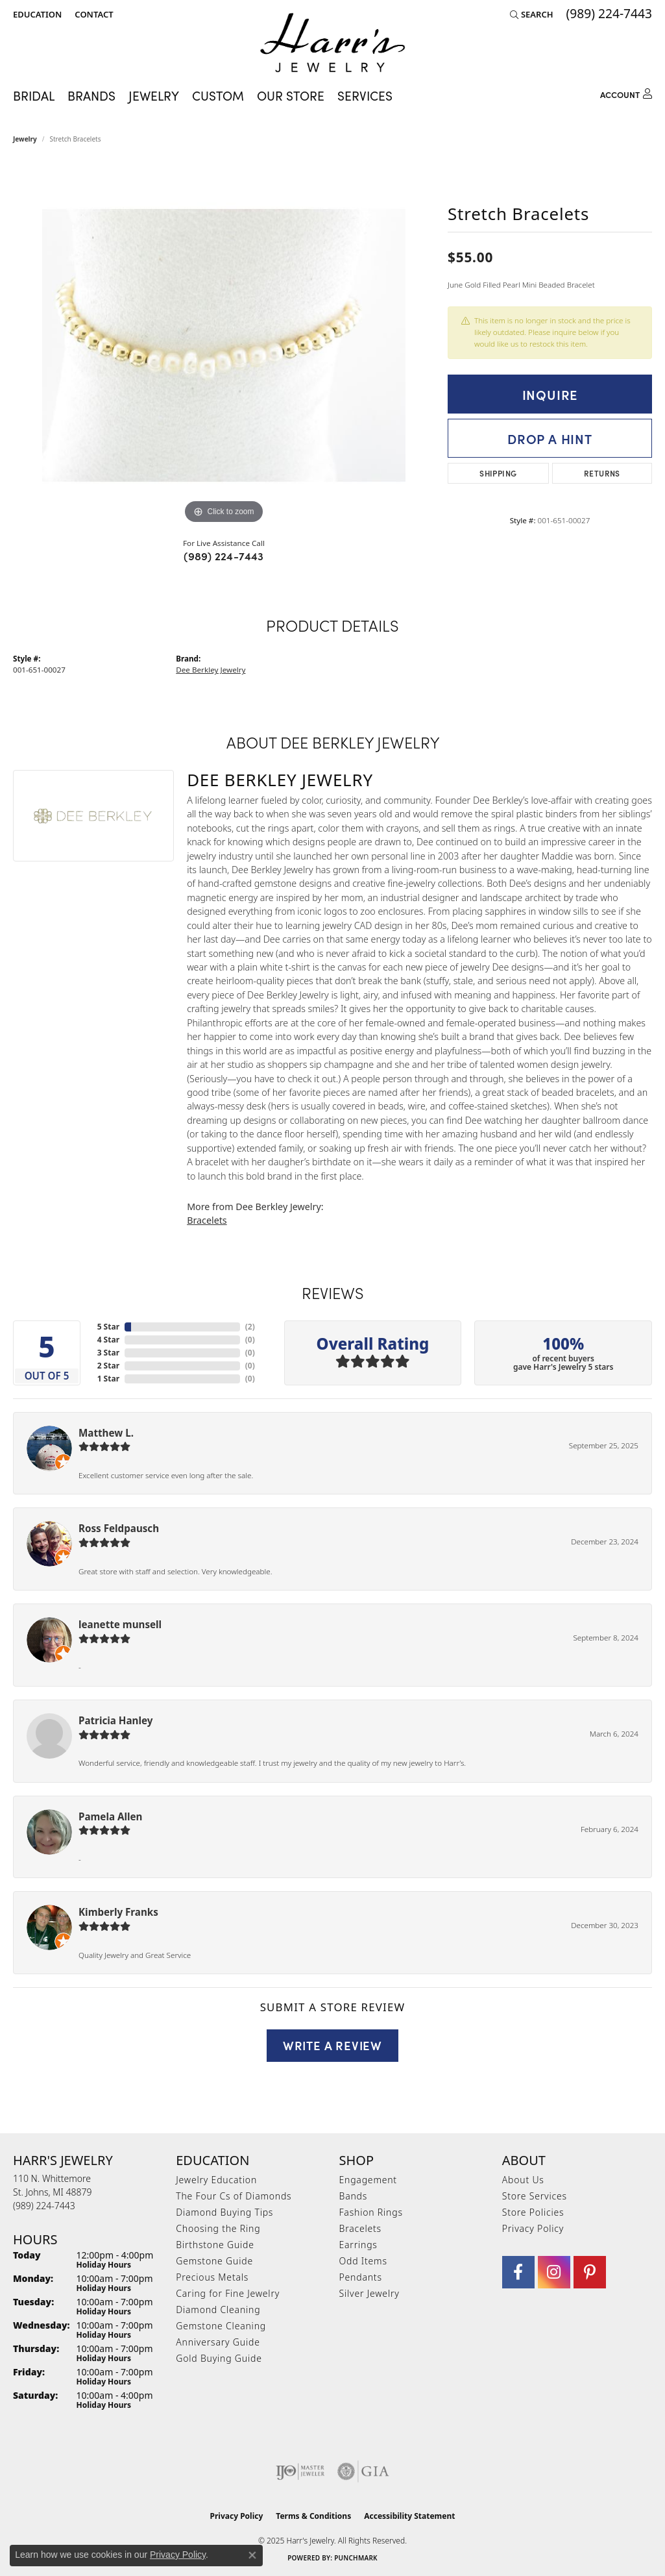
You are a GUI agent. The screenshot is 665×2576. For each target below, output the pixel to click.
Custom (218, 95)
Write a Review (332, 2045)
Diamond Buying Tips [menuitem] (224, 2212)
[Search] (531, 14)
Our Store (290, 95)
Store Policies (533, 2212)
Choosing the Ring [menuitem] (218, 2228)
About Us (523, 2180)
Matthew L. (106, 1432)
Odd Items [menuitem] (363, 2261)
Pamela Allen (110, 1816)
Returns (602, 472)
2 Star (108, 1365)
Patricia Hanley (115, 1720)
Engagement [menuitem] (368, 2180)
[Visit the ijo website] (300, 2471)
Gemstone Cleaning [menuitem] (221, 2326)
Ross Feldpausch (119, 1528)
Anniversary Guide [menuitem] (218, 2342)
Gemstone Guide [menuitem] (214, 2261)
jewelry (25, 138)
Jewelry (153, 95)
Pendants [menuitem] (360, 2277)
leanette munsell (120, 1624)
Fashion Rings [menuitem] (371, 2212)
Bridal (33, 95)
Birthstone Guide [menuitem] (215, 2244)
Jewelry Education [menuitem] (216, 2180)
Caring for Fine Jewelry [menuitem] (228, 2293)
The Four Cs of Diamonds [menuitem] (233, 2196)
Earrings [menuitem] (358, 2244)
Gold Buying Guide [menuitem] (218, 2358)
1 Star (108, 1378)
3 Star (108, 1352)
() (250, 1326)
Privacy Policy (533, 2228)
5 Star (108, 1326)
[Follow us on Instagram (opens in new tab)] (554, 2272)
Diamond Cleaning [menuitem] (218, 2309)
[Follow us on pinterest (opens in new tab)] (590, 2272)
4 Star (108, 1339)
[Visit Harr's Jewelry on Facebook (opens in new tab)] (518, 2272)
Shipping (497, 472)
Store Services (534, 2196)
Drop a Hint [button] (549, 438)
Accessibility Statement (409, 2515)
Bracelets (207, 1220)
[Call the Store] (44, 2205)
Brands (91, 95)
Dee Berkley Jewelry (210, 670)
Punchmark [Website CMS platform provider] (356, 2557)
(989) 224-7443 (224, 556)
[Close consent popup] (252, 2555)
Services (365, 95)
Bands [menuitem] (353, 2196)
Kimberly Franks (118, 1911)
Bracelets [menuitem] (360, 2228)
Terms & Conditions (313, 2515)
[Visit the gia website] (363, 2471)
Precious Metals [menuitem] (212, 2277)
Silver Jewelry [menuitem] (369, 2293)
